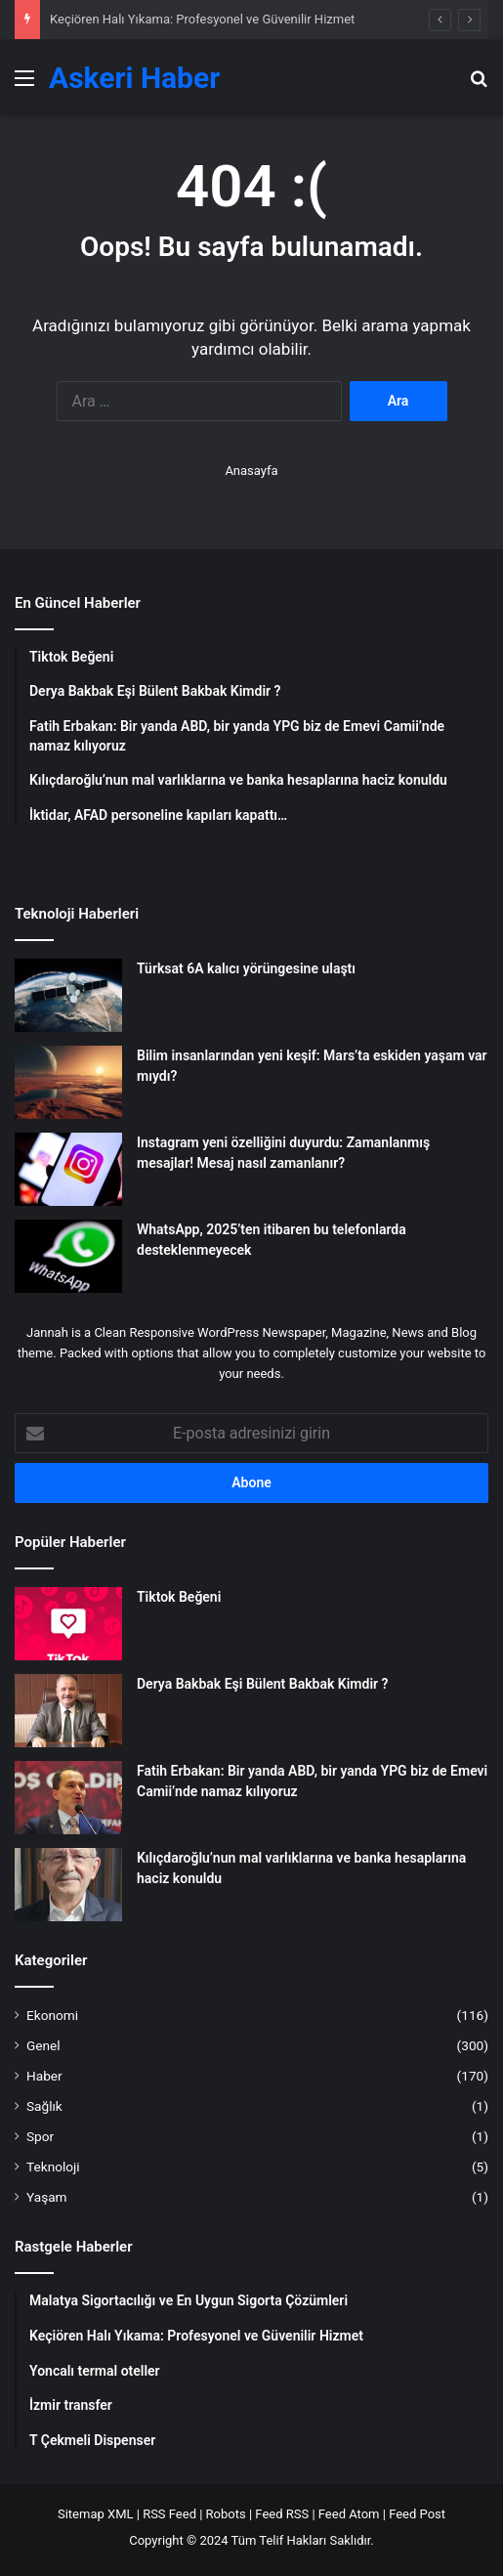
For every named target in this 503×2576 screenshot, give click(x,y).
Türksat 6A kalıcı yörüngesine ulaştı (246, 968)
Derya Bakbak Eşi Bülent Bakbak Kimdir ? (262, 1684)
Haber (44, 2075)
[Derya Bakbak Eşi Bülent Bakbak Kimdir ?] (68, 1710)
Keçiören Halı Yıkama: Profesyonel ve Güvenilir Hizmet (202, 19)
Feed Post (417, 2514)
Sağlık (44, 2106)
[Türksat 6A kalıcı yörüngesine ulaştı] (68, 995)
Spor (40, 2136)
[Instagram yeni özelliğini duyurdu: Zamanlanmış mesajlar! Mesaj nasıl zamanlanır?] (68, 1169)
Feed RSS (282, 2514)
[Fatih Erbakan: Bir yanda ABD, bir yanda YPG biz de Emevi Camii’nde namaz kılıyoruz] (68, 1797)
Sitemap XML (96, 2514)
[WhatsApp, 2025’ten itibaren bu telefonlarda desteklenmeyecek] (68, 1256)
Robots (226, 2514)
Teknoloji (53, 2166)
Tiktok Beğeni (179, 1597)
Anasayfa (251, 470)
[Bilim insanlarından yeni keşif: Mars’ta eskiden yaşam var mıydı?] (68, 1082)
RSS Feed (169, 2514)
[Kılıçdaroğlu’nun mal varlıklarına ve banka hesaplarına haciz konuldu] (68, 1884)
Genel (43, 2045)
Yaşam (46, 2197)
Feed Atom (349, 2514)
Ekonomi (52, 2015)
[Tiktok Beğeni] (68, 1623)
